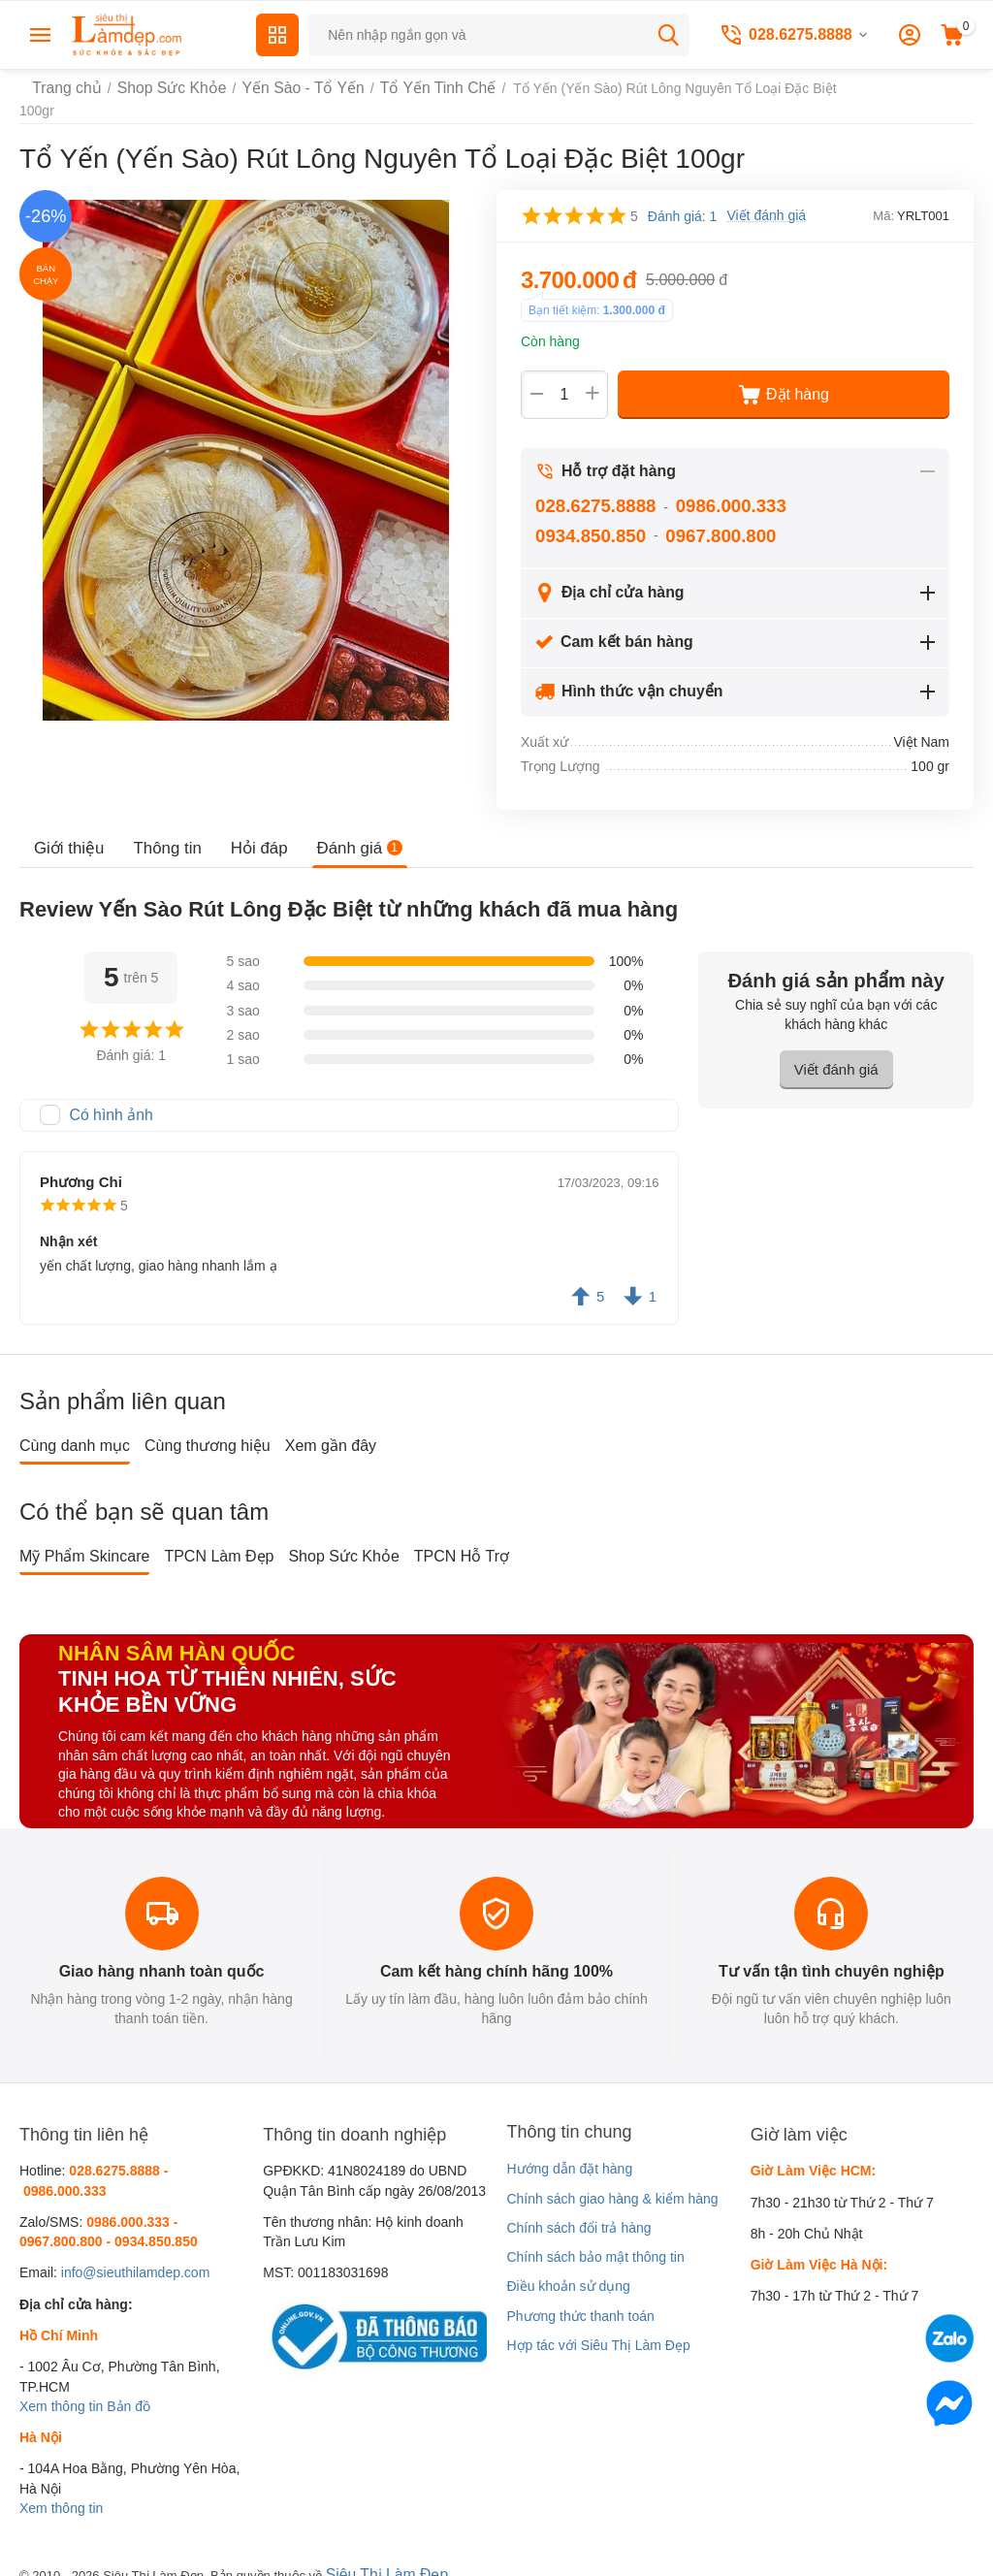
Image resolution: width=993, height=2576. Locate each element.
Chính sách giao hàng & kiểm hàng (612, 2180)
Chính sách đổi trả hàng (578, 2210)
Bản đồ (128, 2389)
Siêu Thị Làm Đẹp (380, 2555)
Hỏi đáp (251, 831)
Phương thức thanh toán (580, 2297)
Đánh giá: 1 (683, 201)
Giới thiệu (67, 831)
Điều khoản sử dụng (567, 2268)
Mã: (883, 200)
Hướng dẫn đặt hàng (569, 2151)
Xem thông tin (61, 2389)
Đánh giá (348, 831)
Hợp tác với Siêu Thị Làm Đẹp (597, 2327)
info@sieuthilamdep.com (135, 2255)
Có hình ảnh (107, 1099)
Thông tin (162, 831)
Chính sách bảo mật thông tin (595, 2239)
